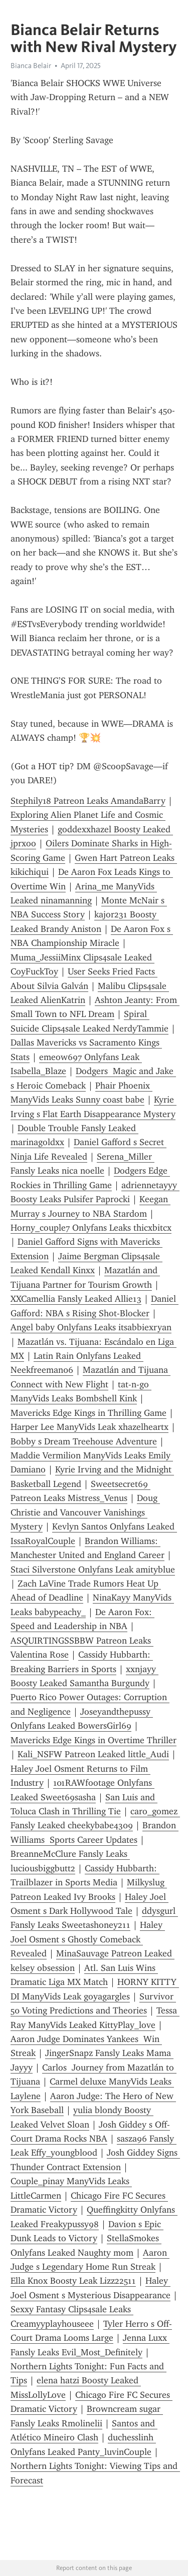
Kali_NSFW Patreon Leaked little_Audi (93, 1754)
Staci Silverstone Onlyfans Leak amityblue (93, 1569)
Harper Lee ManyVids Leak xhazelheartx (89, 1426)
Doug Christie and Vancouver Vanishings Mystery (85, 1512)
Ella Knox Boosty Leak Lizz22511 (73, 2280)
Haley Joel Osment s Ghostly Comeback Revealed (88, 1939)
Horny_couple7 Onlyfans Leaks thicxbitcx (91, 1227)
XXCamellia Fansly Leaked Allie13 (76, 1298)
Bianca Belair (31, 65)
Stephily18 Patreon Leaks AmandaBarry (88, 800)
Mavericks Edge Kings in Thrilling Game (88, 1412)
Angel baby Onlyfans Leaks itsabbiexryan (91, 1327)
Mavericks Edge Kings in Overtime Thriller (93, 1740)
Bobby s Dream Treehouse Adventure (84, 1441)
